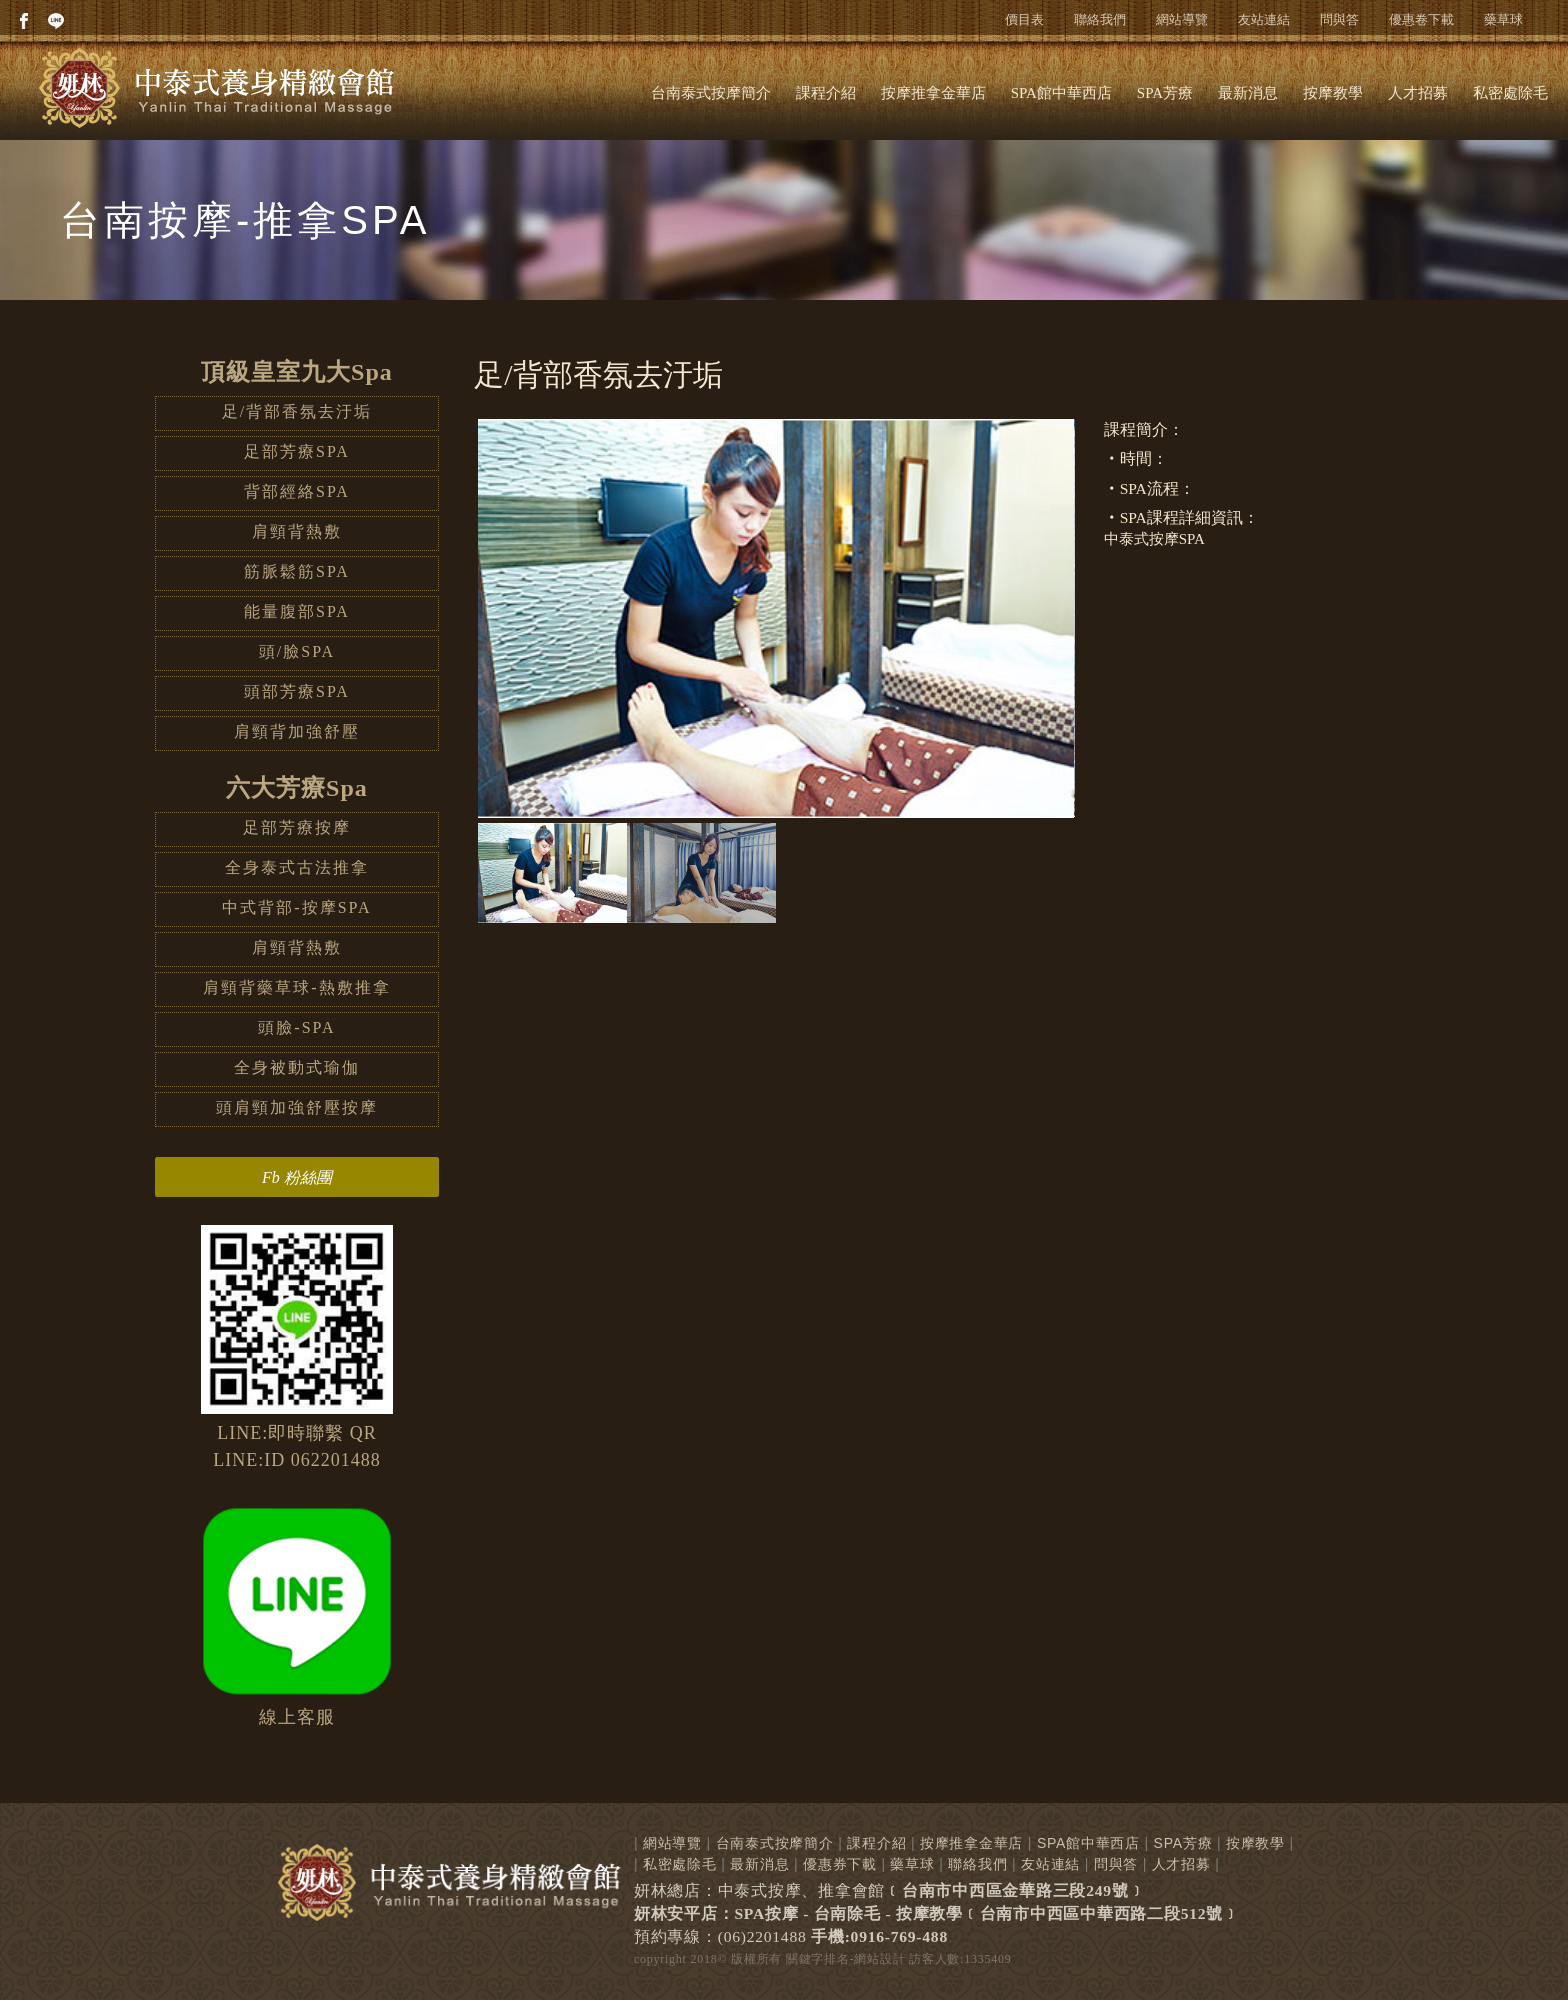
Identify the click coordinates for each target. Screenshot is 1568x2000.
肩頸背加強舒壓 (297, 731)
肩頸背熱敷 (297, 531)
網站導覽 (1182, 19)
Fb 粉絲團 (297, 1177)
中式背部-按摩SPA (296, 907)
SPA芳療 (1165, 93)
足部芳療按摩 (297, 827)
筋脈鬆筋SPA (297, 571)
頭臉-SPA (296, 1027)
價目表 (1024, 19)
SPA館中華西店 (1061, 93)
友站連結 (1264, 19)
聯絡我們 (1100, 19)
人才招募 (1418, 93)
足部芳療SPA (297, 451)
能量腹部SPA (297, 611)
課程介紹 (826, 93)
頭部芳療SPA (297, 691)
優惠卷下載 (1421, 19)
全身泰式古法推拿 (297, 867)
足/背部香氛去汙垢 (297, 411)
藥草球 (1503, 19)
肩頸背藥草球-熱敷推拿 (296, 987)
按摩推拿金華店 (933, 93)
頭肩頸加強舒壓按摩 (297, 1107)
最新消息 (1248, 93)
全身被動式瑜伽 (297, 1067)
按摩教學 (1333, 93)
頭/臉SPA (297, 651)
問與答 (1339, 19)
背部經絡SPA (297, 491)
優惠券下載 (840, 1864)
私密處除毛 (1510, 93)
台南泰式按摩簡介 (711, 93)
